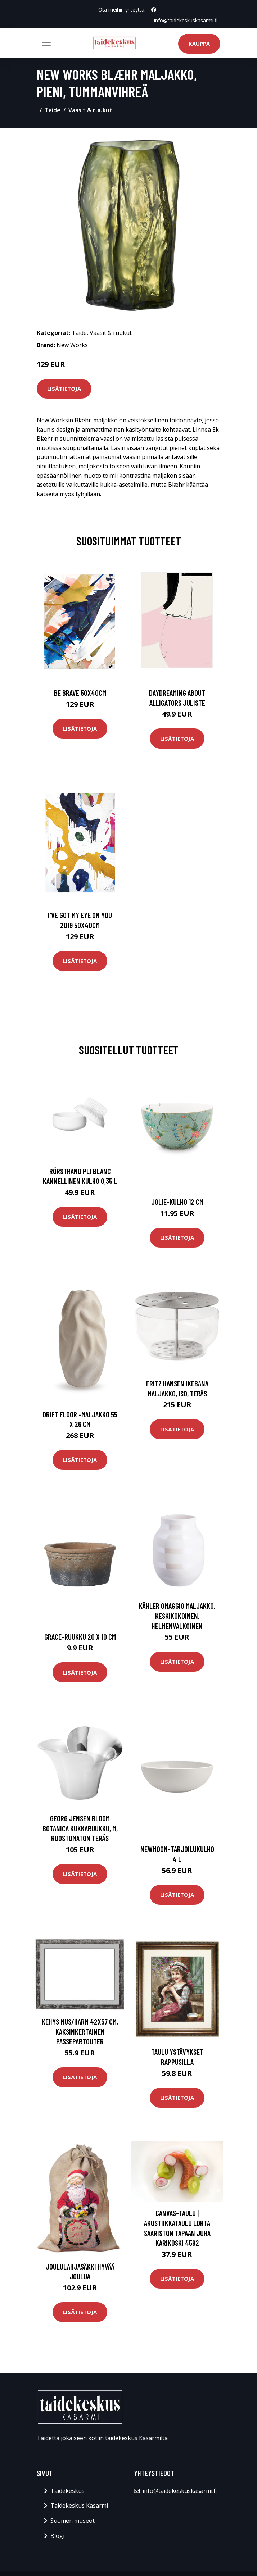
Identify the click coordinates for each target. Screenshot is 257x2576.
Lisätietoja (64, 388)
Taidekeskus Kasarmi (79, 2505)
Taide (52, 110)
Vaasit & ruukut (90, 110)
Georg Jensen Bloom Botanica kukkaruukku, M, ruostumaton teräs (80, 1828)
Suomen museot (72, 2521)
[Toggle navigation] (46, 43)
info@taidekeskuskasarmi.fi (185, 20)
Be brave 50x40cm (80, 692)
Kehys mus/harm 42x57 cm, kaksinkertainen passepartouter (80, 2031)
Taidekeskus (67, 2491)
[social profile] (153, 10)
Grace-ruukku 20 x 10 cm (80, 1636)
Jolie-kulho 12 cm (177, 1201)
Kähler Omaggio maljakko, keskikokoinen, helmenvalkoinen (177, 1615)
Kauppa (199, 43)
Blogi (57, 2536)
